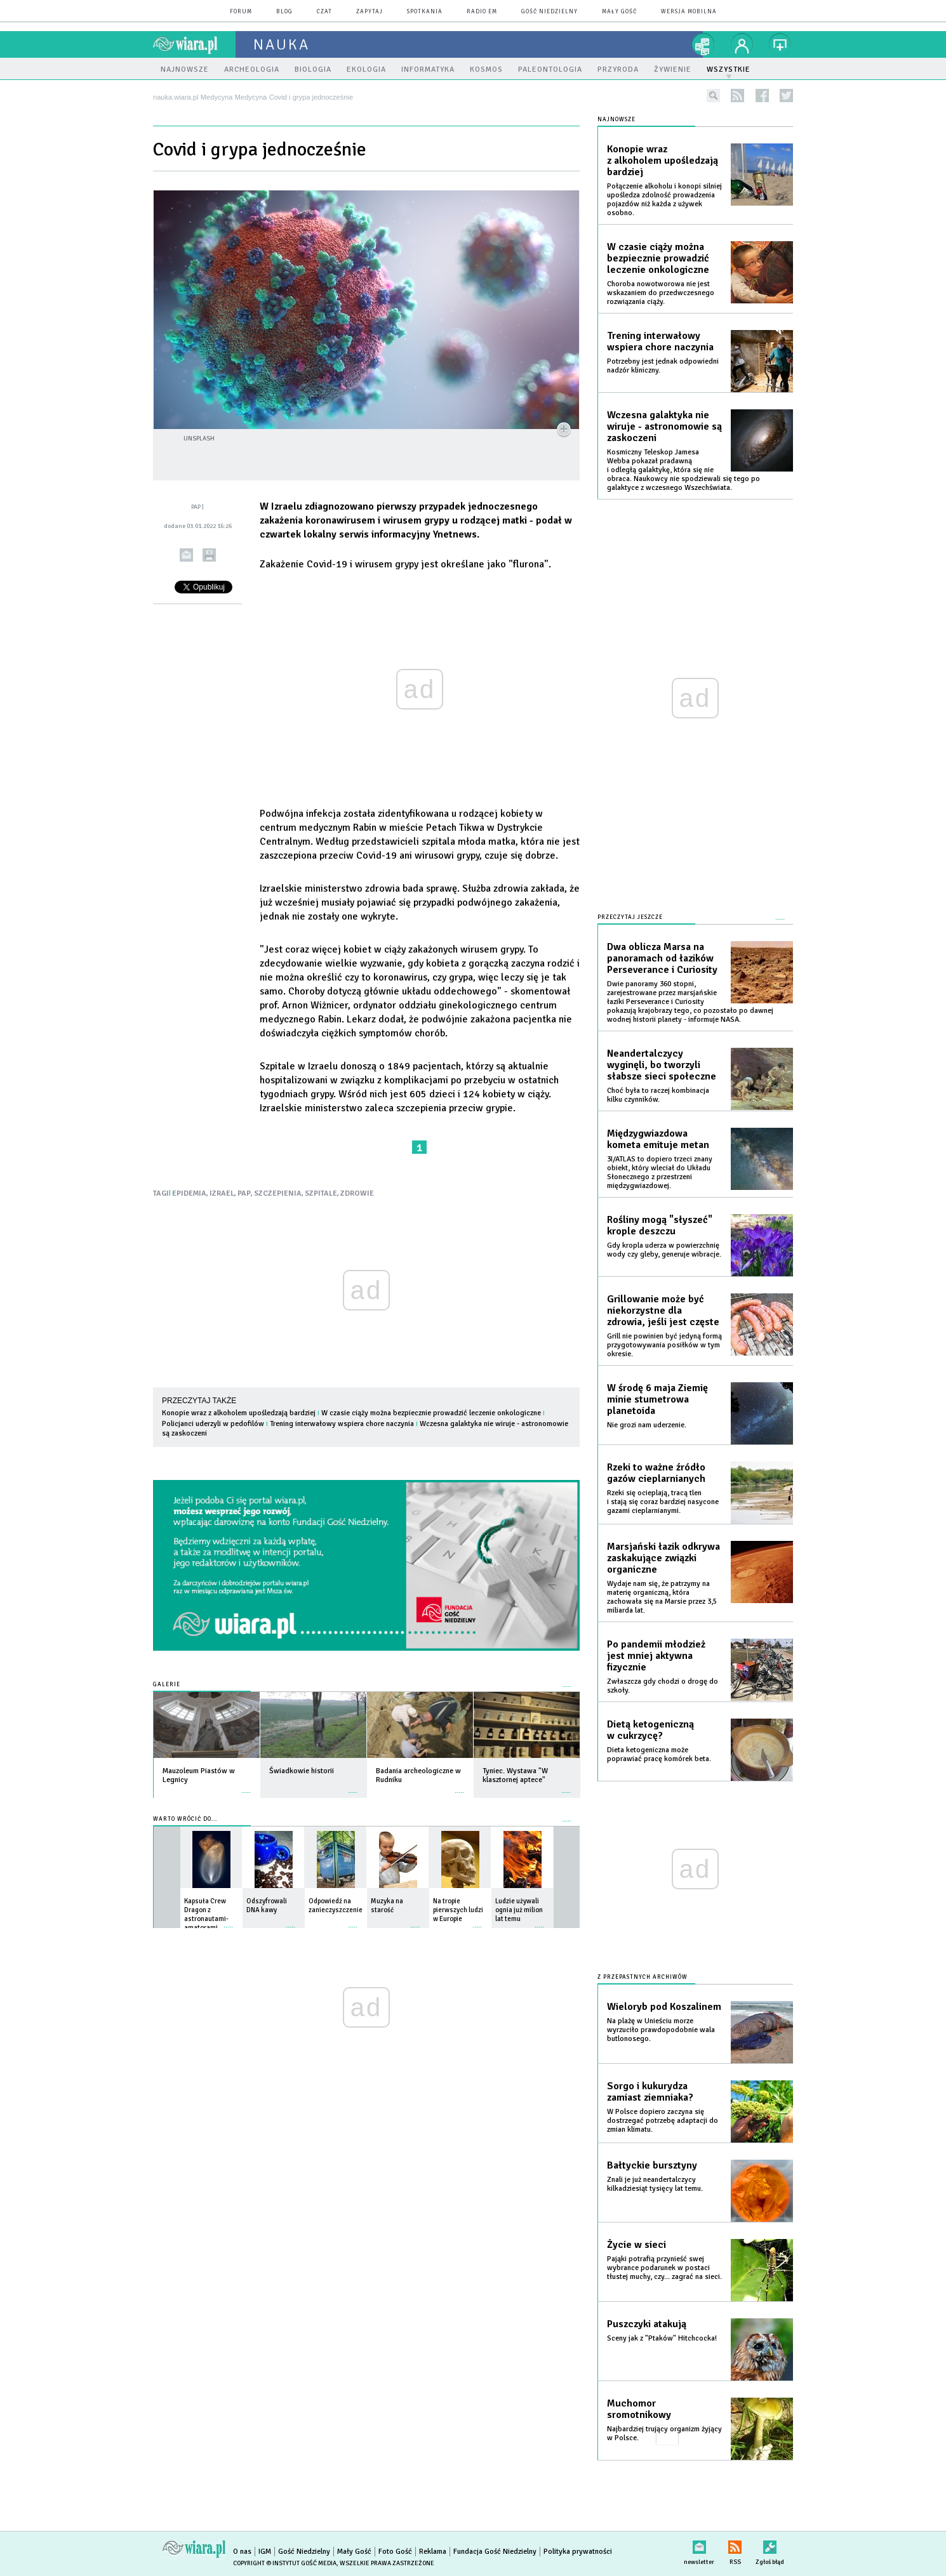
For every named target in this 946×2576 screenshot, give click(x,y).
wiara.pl (194, 44)
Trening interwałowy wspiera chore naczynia (342, 1424)
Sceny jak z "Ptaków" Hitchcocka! (662, 2338)
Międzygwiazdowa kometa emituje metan (658, 1139)
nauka (281, 44)
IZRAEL (222, 1193)
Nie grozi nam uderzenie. (646, 1425)
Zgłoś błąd (770, 2544)
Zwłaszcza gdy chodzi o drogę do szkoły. (662, 1686)
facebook (762, 95)
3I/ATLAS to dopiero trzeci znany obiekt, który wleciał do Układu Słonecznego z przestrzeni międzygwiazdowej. (659, 1172)
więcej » (246, 1786)
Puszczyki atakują (646, 2324)
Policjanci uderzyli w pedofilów (213, 1424)
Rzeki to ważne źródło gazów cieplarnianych (656, 1473)
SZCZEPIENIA (278, 1193)
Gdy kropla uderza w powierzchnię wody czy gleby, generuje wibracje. (664, 1250)
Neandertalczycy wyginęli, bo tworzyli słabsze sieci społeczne (661, 1065)
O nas (242, 2551)
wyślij (186, 555)
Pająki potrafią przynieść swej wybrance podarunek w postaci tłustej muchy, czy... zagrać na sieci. (664, 2268)
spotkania (425, 11)
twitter (786, 95)
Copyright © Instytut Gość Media (284, 2563)
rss (737, 95)
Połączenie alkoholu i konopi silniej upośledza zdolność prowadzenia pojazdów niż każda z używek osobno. (664, 200)
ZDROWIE (357, 1193)
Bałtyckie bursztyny (652, 2165)
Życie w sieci (636, 2244)
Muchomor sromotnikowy (639, 2409)
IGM (264, 2551)
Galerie (166, 1684)
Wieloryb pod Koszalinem (664, 2006)
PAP (244, 1193)
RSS (735, 2544)
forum (241, 11)
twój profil (742, 44)
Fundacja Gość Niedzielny (494, 2551)
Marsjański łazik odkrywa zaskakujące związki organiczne (663, 1558)
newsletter (699, 2544)
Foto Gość (395, 2551)
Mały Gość (619, 11)
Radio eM (482, 11)
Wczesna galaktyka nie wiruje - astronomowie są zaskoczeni (664, 426)
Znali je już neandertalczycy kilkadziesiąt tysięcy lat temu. (655, 2184)
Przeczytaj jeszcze (630, 917)
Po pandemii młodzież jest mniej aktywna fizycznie (656, 1656)
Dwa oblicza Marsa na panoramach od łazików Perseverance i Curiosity (662, 958)
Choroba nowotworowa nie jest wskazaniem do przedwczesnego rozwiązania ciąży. (660, 293)
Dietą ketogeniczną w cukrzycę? (650, 1730)
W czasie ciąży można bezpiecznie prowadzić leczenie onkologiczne (431, 1413)
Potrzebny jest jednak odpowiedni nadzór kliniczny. (663, 366)
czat (324, 11)
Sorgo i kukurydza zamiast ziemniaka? (650, 2091)
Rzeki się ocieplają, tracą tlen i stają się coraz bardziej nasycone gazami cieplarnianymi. (663, 1502)
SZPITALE (321, 1193)
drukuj (209, 555)
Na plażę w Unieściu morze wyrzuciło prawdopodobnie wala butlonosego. (661, 2030)
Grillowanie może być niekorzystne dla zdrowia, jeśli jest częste (663, 1310)
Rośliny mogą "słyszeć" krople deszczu (659, 1225)
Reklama (432, 2551)
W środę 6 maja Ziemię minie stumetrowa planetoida (657, 1399)
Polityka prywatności (577, 2551)
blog (284, 11)
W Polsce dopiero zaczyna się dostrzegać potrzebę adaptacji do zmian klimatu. (662, 2120)
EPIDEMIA (189, 1193)
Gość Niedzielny (549, 11)
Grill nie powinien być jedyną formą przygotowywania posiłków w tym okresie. (664, 1345)
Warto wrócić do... (185, 1819)
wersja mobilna (689, 11)
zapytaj (369, 11)
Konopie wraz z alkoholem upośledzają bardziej (239, 1413)
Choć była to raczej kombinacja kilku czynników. (658, 1095)
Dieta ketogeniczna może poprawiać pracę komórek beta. (659, 1754)
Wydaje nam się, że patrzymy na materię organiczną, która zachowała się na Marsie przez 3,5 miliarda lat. (662, 1597)
